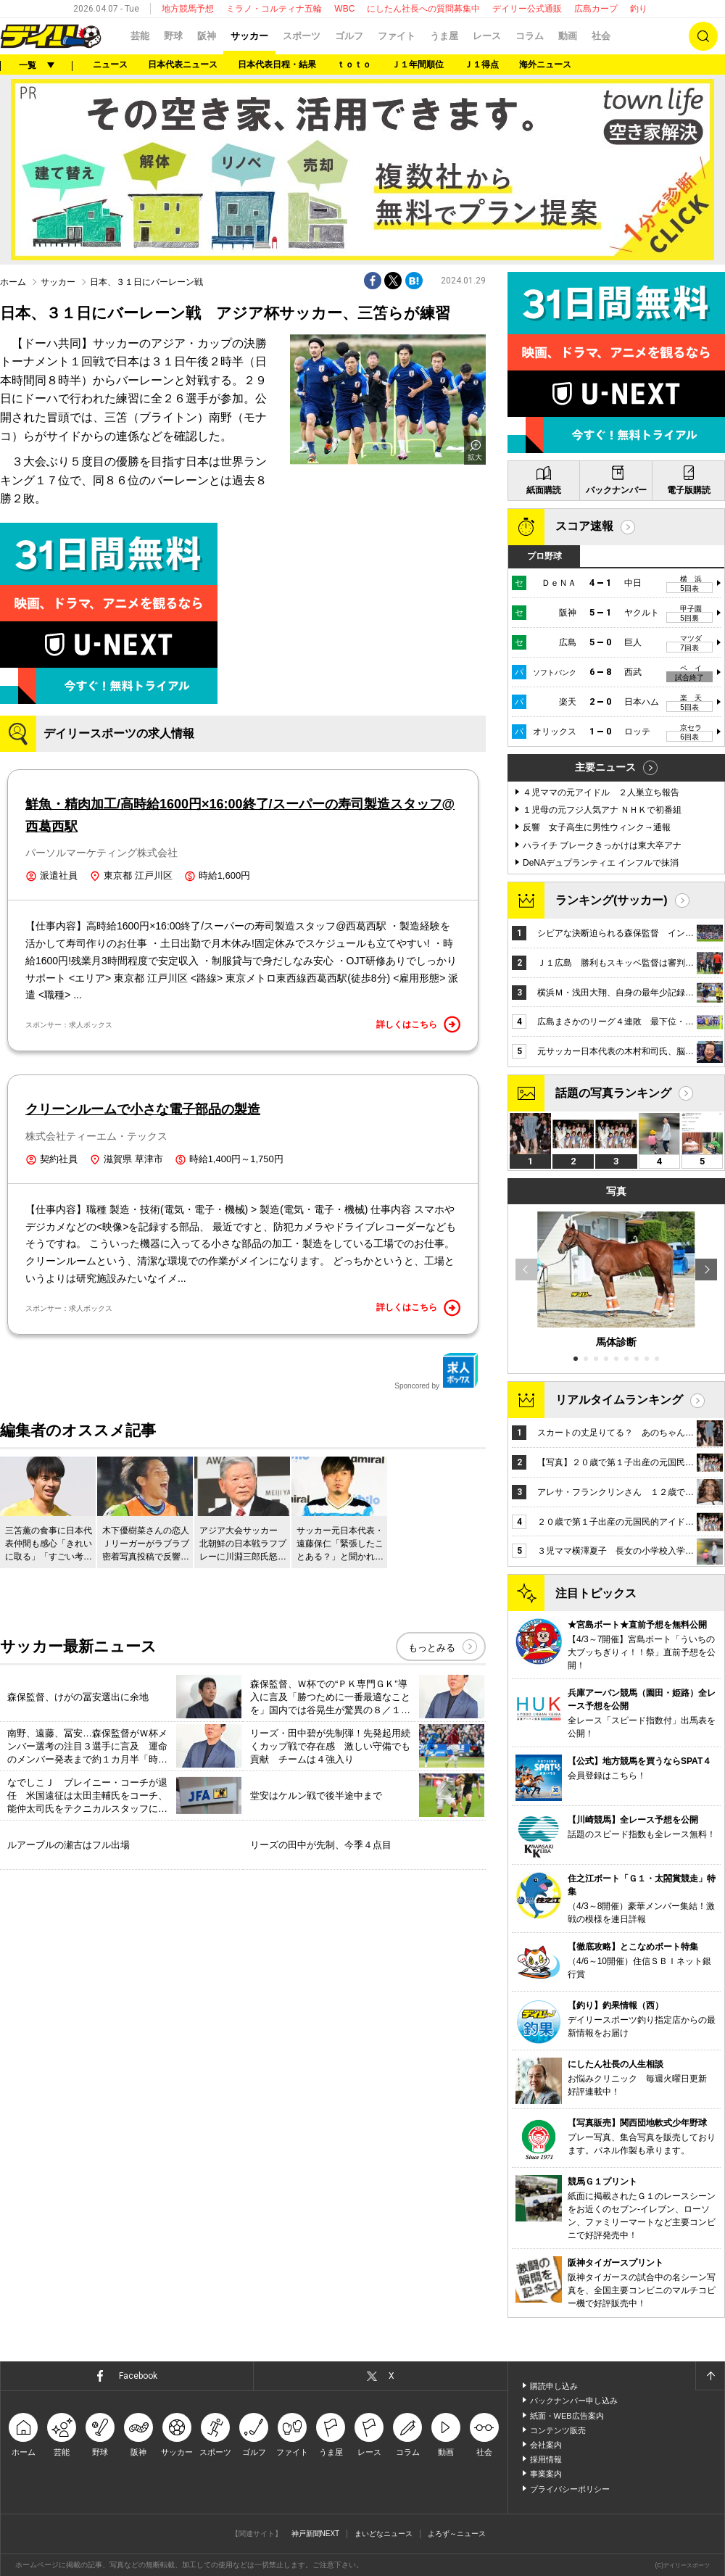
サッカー (249, 35)
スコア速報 (584, 526)
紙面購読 (543, 490)
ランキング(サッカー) (611, 900)
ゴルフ (349, 35)
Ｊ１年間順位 (418, 64)
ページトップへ (709, 2375)
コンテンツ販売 (558, 2430)
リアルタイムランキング (619, 1399)
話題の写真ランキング (613, 1093)
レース (487, 35)
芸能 (139, 35)
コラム (529, 35)
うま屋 (444, 35)
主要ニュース (605, 767)
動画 (567, 35)
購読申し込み (554, 2386)
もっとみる (431, 1647)
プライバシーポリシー (570, 2489)
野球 (173, 35)
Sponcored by (436, 1371)
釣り (638, 9)
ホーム (13, 282)
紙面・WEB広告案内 (567, 2415)
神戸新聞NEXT (315, 2534)
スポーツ (301, 35)
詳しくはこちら (418, 1024)
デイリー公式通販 (527, 9)
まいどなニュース (384, 2534)
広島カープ (596, 9)
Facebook (138, 2376)
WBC (344, 9)
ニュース (110, 64)
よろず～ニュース (457, 2534)
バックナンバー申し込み (574, 2400)
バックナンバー (616, 490)
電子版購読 (688, 490)
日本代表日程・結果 (277, 64)
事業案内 (546, 2473)
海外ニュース (545, 64)
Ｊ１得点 (481, 64)
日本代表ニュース (183, 64)
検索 (703, 36)
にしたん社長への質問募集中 (423, 9)
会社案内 (546, 2444)
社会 (601, 35)
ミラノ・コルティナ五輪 (274, 9)
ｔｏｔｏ (353, 64)
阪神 (206, 35)
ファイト (396, 35)
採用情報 (546, 2459)
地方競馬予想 (188, 9)
